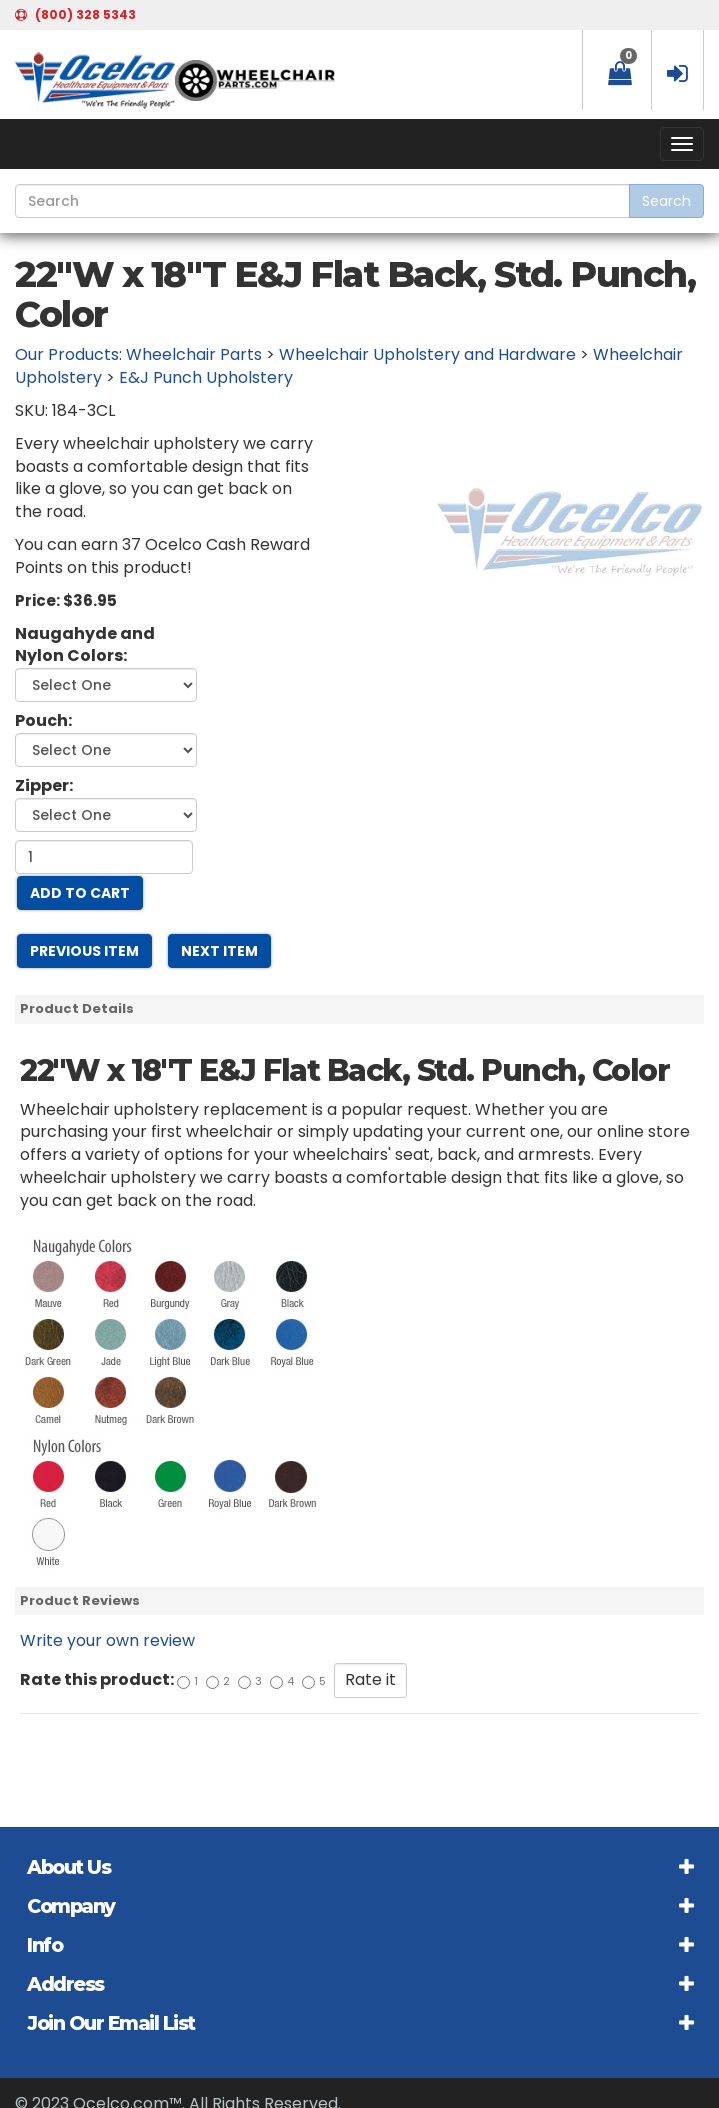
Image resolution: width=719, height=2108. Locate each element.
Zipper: (44, 786)
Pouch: (43, 721)
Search (666, 201)
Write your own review (107, 1640)
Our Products (67, 354)
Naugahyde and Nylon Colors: (85, 645)
